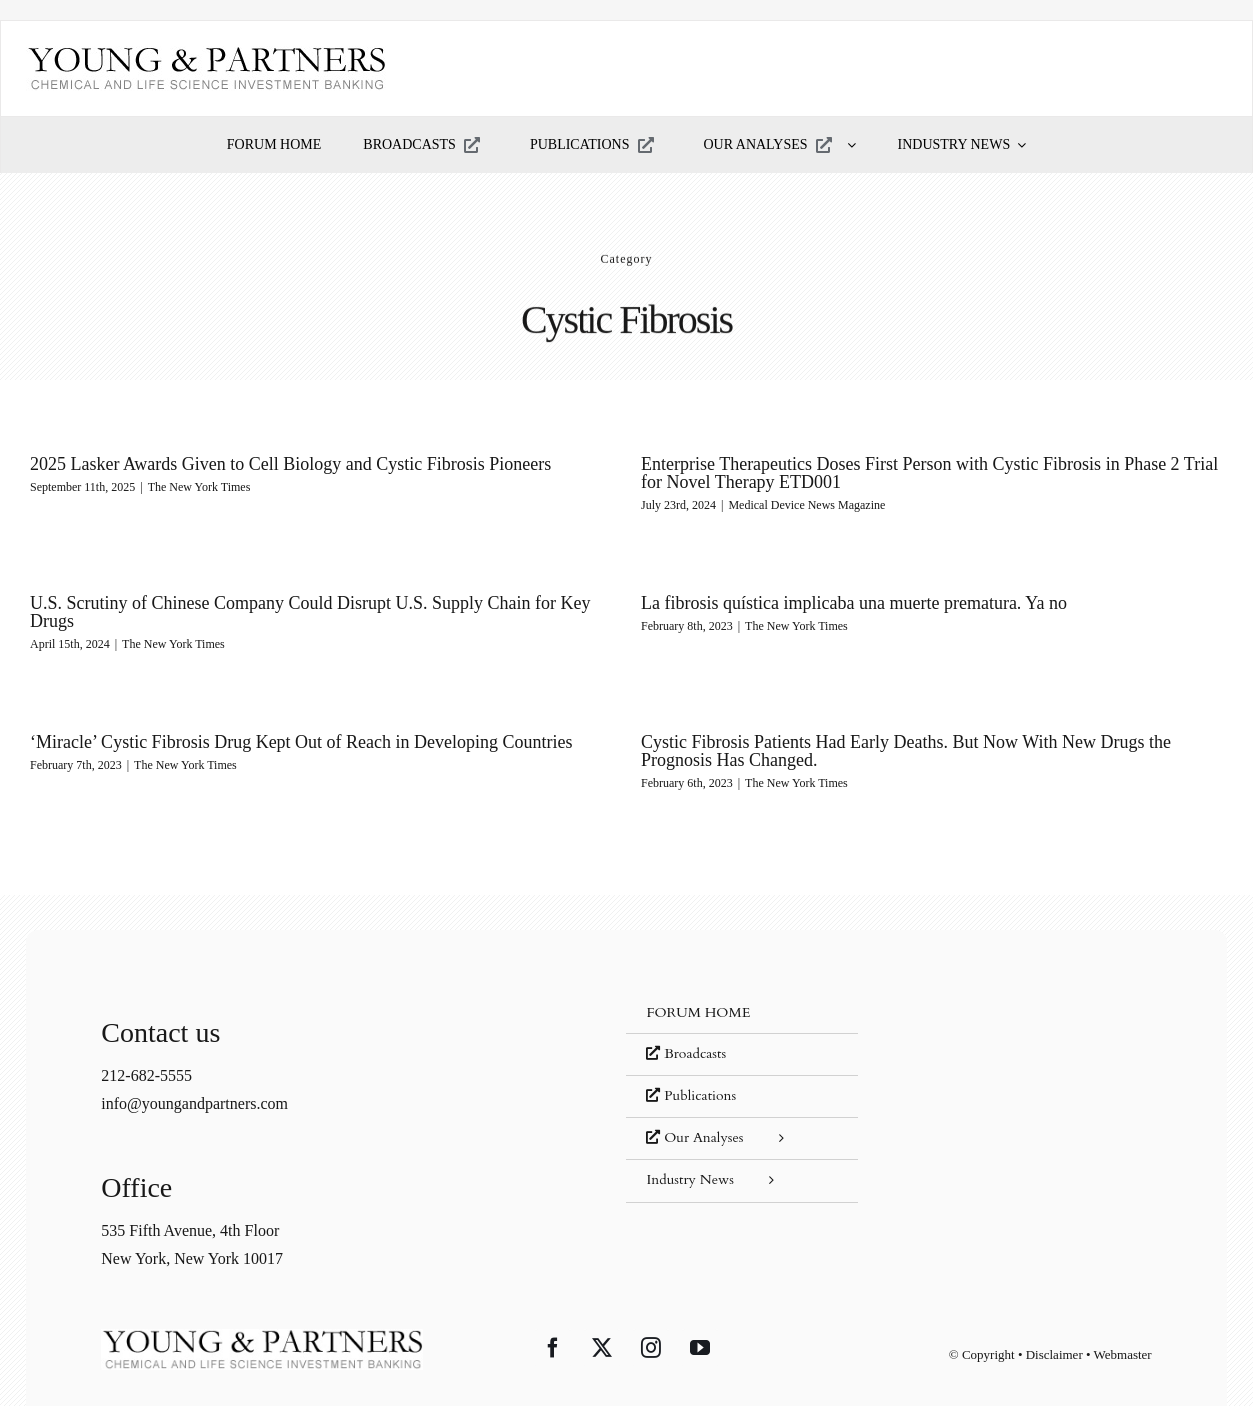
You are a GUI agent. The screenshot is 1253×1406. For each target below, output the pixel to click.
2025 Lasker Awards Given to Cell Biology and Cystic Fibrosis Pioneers (290, 464)
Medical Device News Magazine (795, 505)
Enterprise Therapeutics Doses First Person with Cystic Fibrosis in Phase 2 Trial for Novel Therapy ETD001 (917, 473)
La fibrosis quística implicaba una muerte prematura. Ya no (820, 604)
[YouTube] (700, 1320)
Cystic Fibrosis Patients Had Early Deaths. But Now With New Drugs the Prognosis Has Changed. (916, 744)
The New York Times (199, 487)
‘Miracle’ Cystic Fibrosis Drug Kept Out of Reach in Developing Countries (323, 735)
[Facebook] (553, 1320)
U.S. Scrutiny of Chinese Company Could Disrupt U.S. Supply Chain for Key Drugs (353, 604)
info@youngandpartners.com (194, 1074)
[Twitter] (602, 1320)
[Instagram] (651, 1320)
